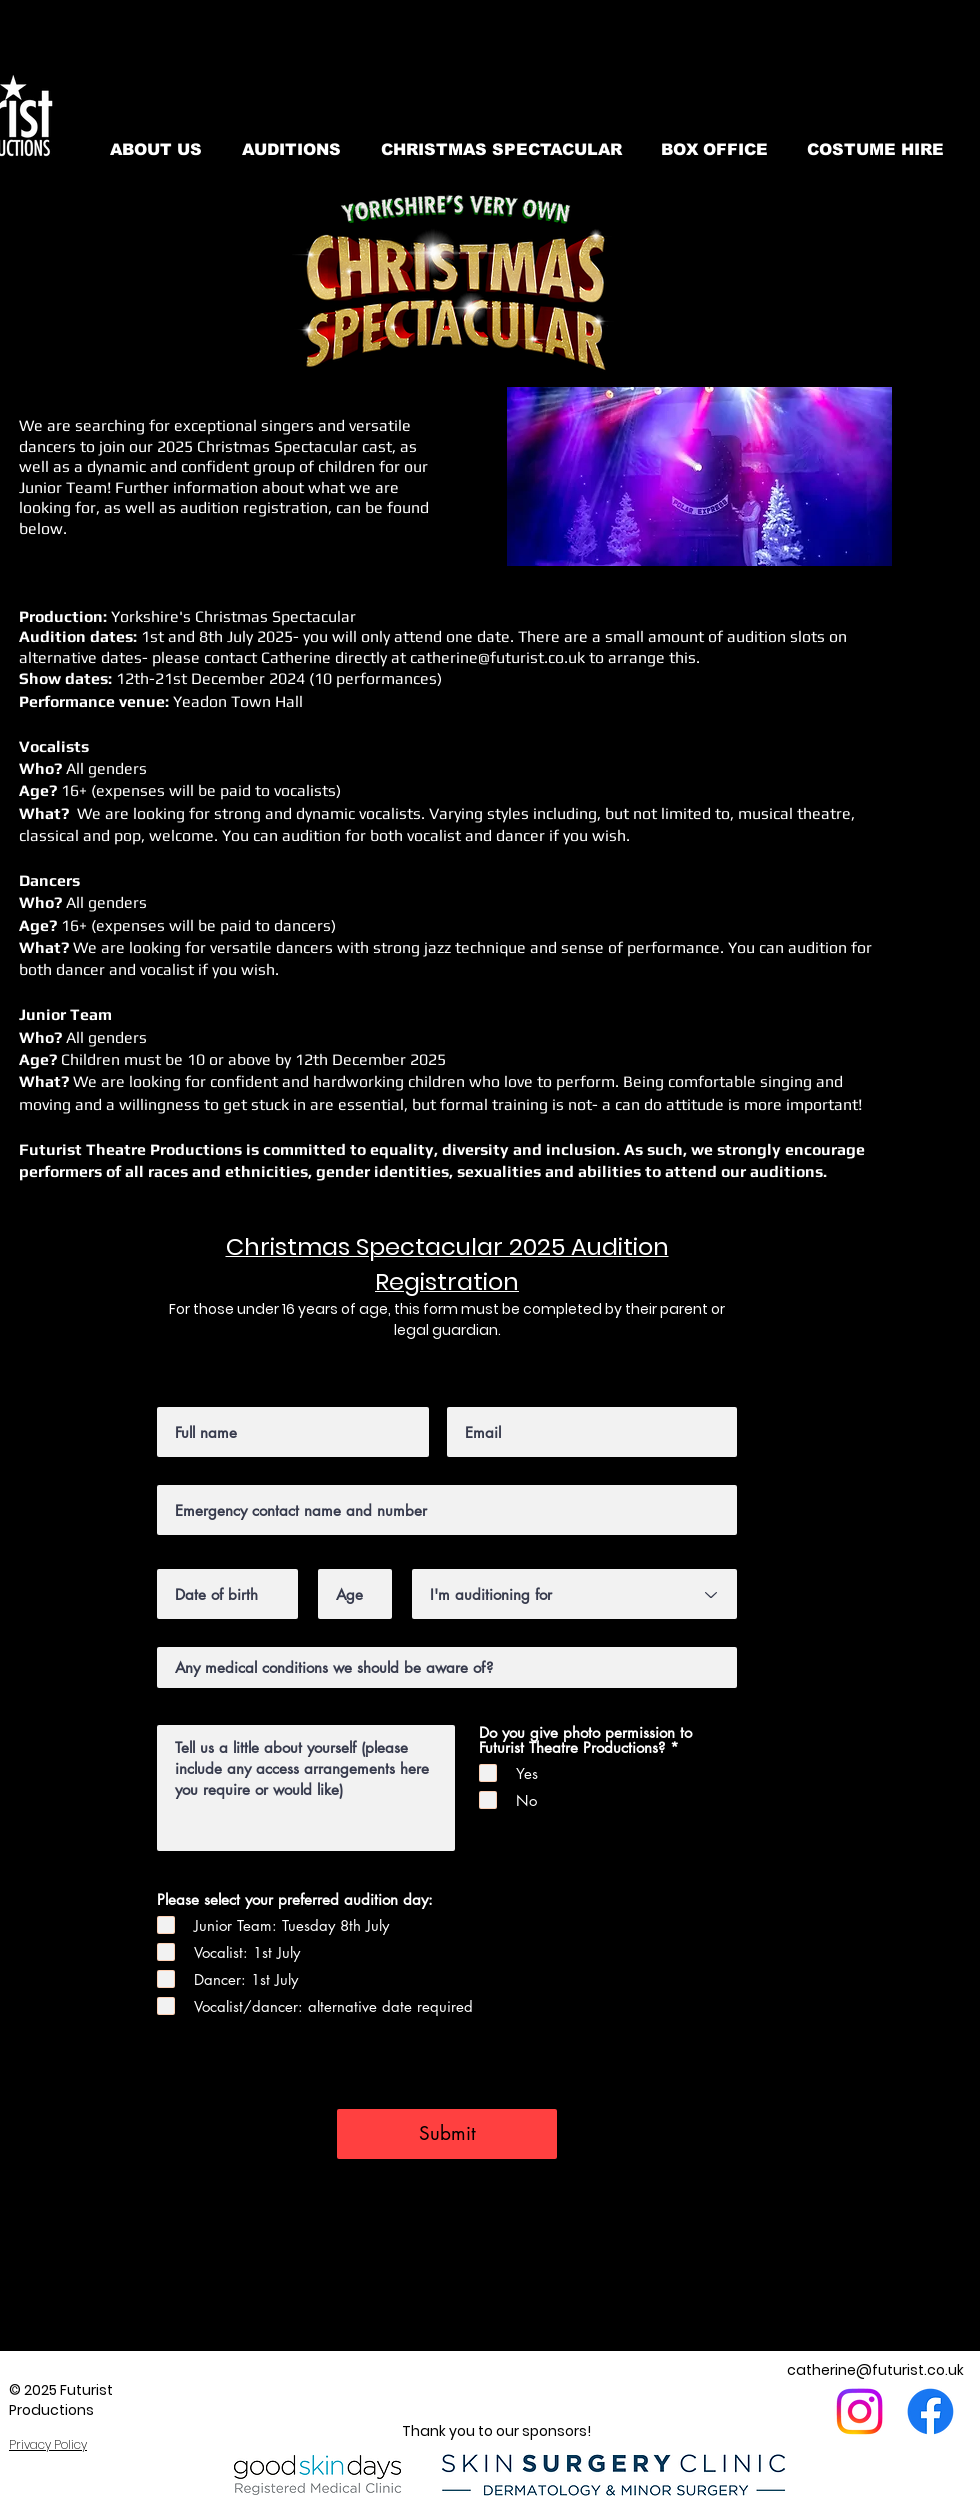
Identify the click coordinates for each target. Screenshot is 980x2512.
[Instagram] (859, 2411)
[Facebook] (930, 2411)
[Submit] (447, 2134)
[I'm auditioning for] (574, 1594)
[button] (699, 476)
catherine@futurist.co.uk (497, 657)
